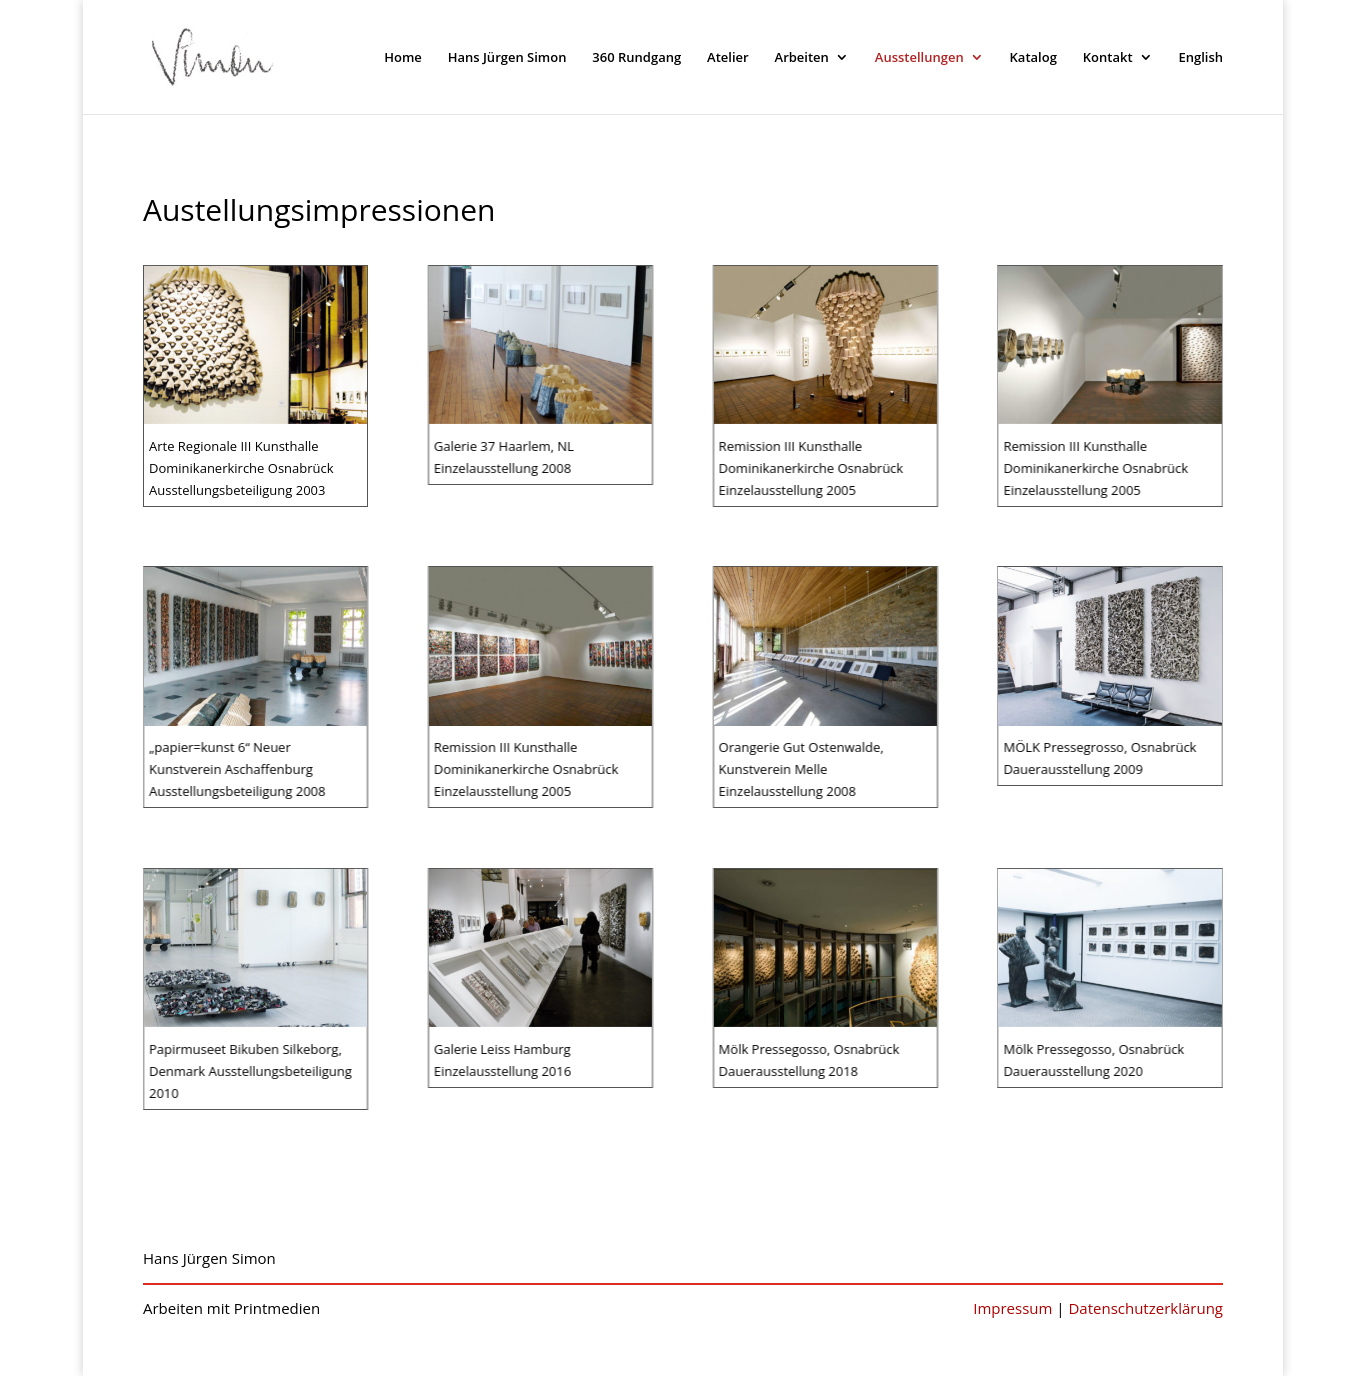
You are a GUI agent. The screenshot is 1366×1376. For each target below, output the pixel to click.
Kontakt (1108, 58)
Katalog (1033, 58)
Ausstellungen (919, 58)
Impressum (1012, 1308)
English (1200, 58)
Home (403, 58)
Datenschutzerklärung (1145, 1308)
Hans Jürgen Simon (507, 58)
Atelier (728, 58)
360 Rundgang (636, 58)
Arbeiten (802, 58)
